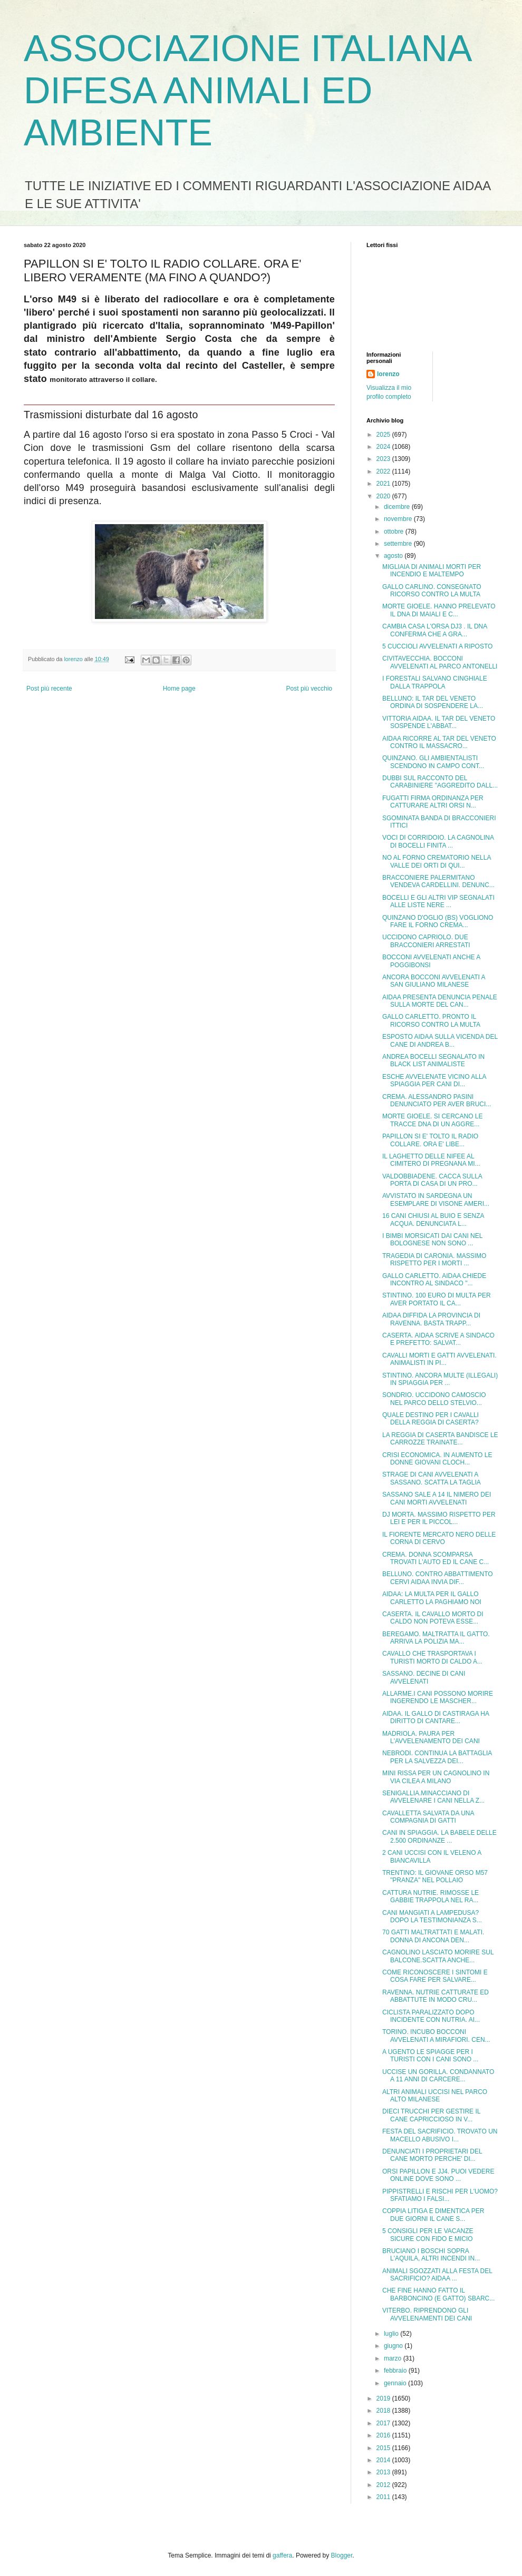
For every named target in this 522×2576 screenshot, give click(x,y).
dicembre (398, 506)
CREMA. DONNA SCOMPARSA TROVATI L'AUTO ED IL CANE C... (435, 1558)
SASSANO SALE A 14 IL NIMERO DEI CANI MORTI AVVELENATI (436, 1498)
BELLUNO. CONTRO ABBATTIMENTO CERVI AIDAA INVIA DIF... (437, 1577)
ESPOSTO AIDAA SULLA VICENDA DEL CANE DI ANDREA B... (440, 1040)
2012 (384, 2485)
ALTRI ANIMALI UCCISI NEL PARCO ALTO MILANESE (434, 2095)
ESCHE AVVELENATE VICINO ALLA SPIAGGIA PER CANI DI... (434, 1080)
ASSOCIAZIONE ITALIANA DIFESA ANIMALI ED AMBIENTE (247, 90)
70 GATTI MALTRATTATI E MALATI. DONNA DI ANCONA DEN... (433, 1936)
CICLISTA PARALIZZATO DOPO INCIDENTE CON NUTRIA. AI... (431, 2016)
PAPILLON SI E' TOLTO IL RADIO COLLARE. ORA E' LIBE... (430, 1140)
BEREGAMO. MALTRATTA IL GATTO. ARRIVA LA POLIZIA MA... (436, 1637)
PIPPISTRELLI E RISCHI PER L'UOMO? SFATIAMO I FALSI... (440, 2195)
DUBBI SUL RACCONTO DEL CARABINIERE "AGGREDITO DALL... (440, 781)
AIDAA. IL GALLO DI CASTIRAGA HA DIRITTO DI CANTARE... (435, 1717)
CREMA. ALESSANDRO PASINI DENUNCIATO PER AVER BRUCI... (436, 1100)
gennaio (396, 2383)
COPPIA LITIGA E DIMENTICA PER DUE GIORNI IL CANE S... (433, 2214)
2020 (384, 496)
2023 (384, 459)
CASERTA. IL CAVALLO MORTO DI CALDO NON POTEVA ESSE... (433, 1617)
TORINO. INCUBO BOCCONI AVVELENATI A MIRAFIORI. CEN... (436, 2035)
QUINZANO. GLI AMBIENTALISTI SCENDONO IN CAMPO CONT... (433, 761)
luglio (392, 2333)
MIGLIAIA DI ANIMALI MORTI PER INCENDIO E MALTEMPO (431, 570)
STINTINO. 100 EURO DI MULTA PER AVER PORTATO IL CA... (436, 1299)
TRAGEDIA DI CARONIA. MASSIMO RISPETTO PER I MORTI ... (434, 1259)
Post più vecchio (309, 688)
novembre (399, 519)
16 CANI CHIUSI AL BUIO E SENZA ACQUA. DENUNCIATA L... (433, 1219)
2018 (384, 2410)
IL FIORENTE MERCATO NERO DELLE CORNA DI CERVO (439, 1538)
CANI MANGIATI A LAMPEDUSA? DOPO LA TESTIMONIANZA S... (432, 1916)
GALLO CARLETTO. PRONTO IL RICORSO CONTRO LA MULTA (431, 1020)
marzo (393, 2358)
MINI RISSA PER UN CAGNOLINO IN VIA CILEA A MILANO (435, 1776)
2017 (384, 2423)
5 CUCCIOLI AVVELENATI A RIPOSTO (437, 646)
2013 (384, 2472)
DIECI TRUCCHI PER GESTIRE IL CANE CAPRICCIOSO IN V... (431, 2115)
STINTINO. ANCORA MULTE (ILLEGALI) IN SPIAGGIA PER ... (440, 1379)
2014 (384, 2460)
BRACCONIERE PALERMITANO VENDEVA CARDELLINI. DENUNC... (438, 881)
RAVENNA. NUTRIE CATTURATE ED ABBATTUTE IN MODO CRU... (435, 1996)
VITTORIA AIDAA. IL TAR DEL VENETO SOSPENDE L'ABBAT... (438, 722)
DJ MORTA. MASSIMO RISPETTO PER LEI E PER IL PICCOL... (439, 1518)
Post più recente (49, 688)
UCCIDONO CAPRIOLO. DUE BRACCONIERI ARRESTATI (426, 940)
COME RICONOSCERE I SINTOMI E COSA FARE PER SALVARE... (435, 1976)
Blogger (342, 2555)
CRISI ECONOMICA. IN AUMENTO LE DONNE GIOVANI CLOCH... (437, 1458)
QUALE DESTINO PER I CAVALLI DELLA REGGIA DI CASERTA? (430, 1418)
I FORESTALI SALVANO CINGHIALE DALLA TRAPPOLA (434, 682)
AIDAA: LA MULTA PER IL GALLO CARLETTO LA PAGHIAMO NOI (431, 1597)
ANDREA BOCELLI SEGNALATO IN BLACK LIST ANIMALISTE (433, 1060)
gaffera (282, 2555)
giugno (394, 2345)
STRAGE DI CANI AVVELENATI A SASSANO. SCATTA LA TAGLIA (431, 1478)
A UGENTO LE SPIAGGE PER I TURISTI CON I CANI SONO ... (430, 2055)
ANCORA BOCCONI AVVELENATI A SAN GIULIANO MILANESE (433, 981)
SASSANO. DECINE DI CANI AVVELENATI (423, 1677)
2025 (384, 434)
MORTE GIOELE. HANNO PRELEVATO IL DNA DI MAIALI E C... (439, 610)
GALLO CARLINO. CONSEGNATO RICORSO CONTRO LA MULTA (431, 590)
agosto (394, 555)
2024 (384, 446)
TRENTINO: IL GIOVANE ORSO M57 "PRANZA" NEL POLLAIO (435, 1876)
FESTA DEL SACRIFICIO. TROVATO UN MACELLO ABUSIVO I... (439, 2135)
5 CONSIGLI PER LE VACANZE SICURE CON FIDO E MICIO (427, 2234)
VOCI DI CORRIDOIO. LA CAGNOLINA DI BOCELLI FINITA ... (438, 841)
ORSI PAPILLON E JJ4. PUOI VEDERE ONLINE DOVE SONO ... (438, 2175)
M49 (67, 299)
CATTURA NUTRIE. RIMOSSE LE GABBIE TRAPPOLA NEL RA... (430, 1896)
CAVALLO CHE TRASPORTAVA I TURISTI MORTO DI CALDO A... (432, 1657)
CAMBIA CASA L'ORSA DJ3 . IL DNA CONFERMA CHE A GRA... (434, 630)
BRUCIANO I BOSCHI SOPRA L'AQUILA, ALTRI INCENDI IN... (431, 2254)
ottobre (394, 531)
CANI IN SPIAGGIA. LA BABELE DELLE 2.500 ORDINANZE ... (439, 1836)
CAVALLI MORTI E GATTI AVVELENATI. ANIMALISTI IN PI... (439, 1359)
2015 (384, 2448)
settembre (399, 543)
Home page (179, 688)
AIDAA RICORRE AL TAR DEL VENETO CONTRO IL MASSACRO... (439, 742)
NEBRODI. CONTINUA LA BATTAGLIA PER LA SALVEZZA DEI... (437, 1756)
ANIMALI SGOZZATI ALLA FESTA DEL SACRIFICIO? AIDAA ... (437, 2274)
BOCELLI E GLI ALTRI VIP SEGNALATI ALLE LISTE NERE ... (438, 901)
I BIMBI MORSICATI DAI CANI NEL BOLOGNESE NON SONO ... (432, 1239)
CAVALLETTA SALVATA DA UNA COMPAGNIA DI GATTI (428, 1817)
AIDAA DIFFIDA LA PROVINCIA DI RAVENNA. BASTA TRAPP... (431, 1319)
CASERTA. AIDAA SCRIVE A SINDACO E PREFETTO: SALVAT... (438, 1339)
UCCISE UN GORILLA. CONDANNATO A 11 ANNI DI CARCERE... (438, 2075)
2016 (384, 2435)
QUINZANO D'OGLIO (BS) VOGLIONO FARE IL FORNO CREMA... (437, 921)
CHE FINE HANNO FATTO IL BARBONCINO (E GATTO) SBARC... (438, 2294)
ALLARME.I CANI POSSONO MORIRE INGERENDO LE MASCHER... (437, 1697)
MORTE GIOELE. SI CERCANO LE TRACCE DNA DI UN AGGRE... (432, 1120)
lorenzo (388, 374)
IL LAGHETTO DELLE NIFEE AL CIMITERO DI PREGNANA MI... (431, 1160)
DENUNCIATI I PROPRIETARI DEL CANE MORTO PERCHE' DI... (432, 2155)
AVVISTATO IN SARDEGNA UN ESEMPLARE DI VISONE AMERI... (435, 1199)
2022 (384, 471)
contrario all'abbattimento (116, 352)
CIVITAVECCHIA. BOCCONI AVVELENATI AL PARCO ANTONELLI (439, 662)
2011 (384, 2497)
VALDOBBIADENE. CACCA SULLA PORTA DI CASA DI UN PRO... (432, 1180)
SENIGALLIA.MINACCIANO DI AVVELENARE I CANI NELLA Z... (433, 1797)
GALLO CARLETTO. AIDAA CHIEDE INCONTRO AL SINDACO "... (434, 1279)
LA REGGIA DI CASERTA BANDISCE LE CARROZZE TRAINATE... (440, 1438)
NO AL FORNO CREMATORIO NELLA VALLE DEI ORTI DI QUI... (436, 861)
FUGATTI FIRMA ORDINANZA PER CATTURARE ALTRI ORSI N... (433, 801)
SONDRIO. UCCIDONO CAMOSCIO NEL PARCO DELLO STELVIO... (434, 1398)
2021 (384, 483)
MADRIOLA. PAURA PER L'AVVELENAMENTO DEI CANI (431, 1737)
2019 (384, 2398)
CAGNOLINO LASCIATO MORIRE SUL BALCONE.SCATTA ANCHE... (438, 1956)
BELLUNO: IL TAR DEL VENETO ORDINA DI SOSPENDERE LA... (432, 702)
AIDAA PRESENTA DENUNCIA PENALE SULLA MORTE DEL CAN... (439, 1001)
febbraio (396, 2370)
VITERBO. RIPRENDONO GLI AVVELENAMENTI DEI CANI (427, 2314)
